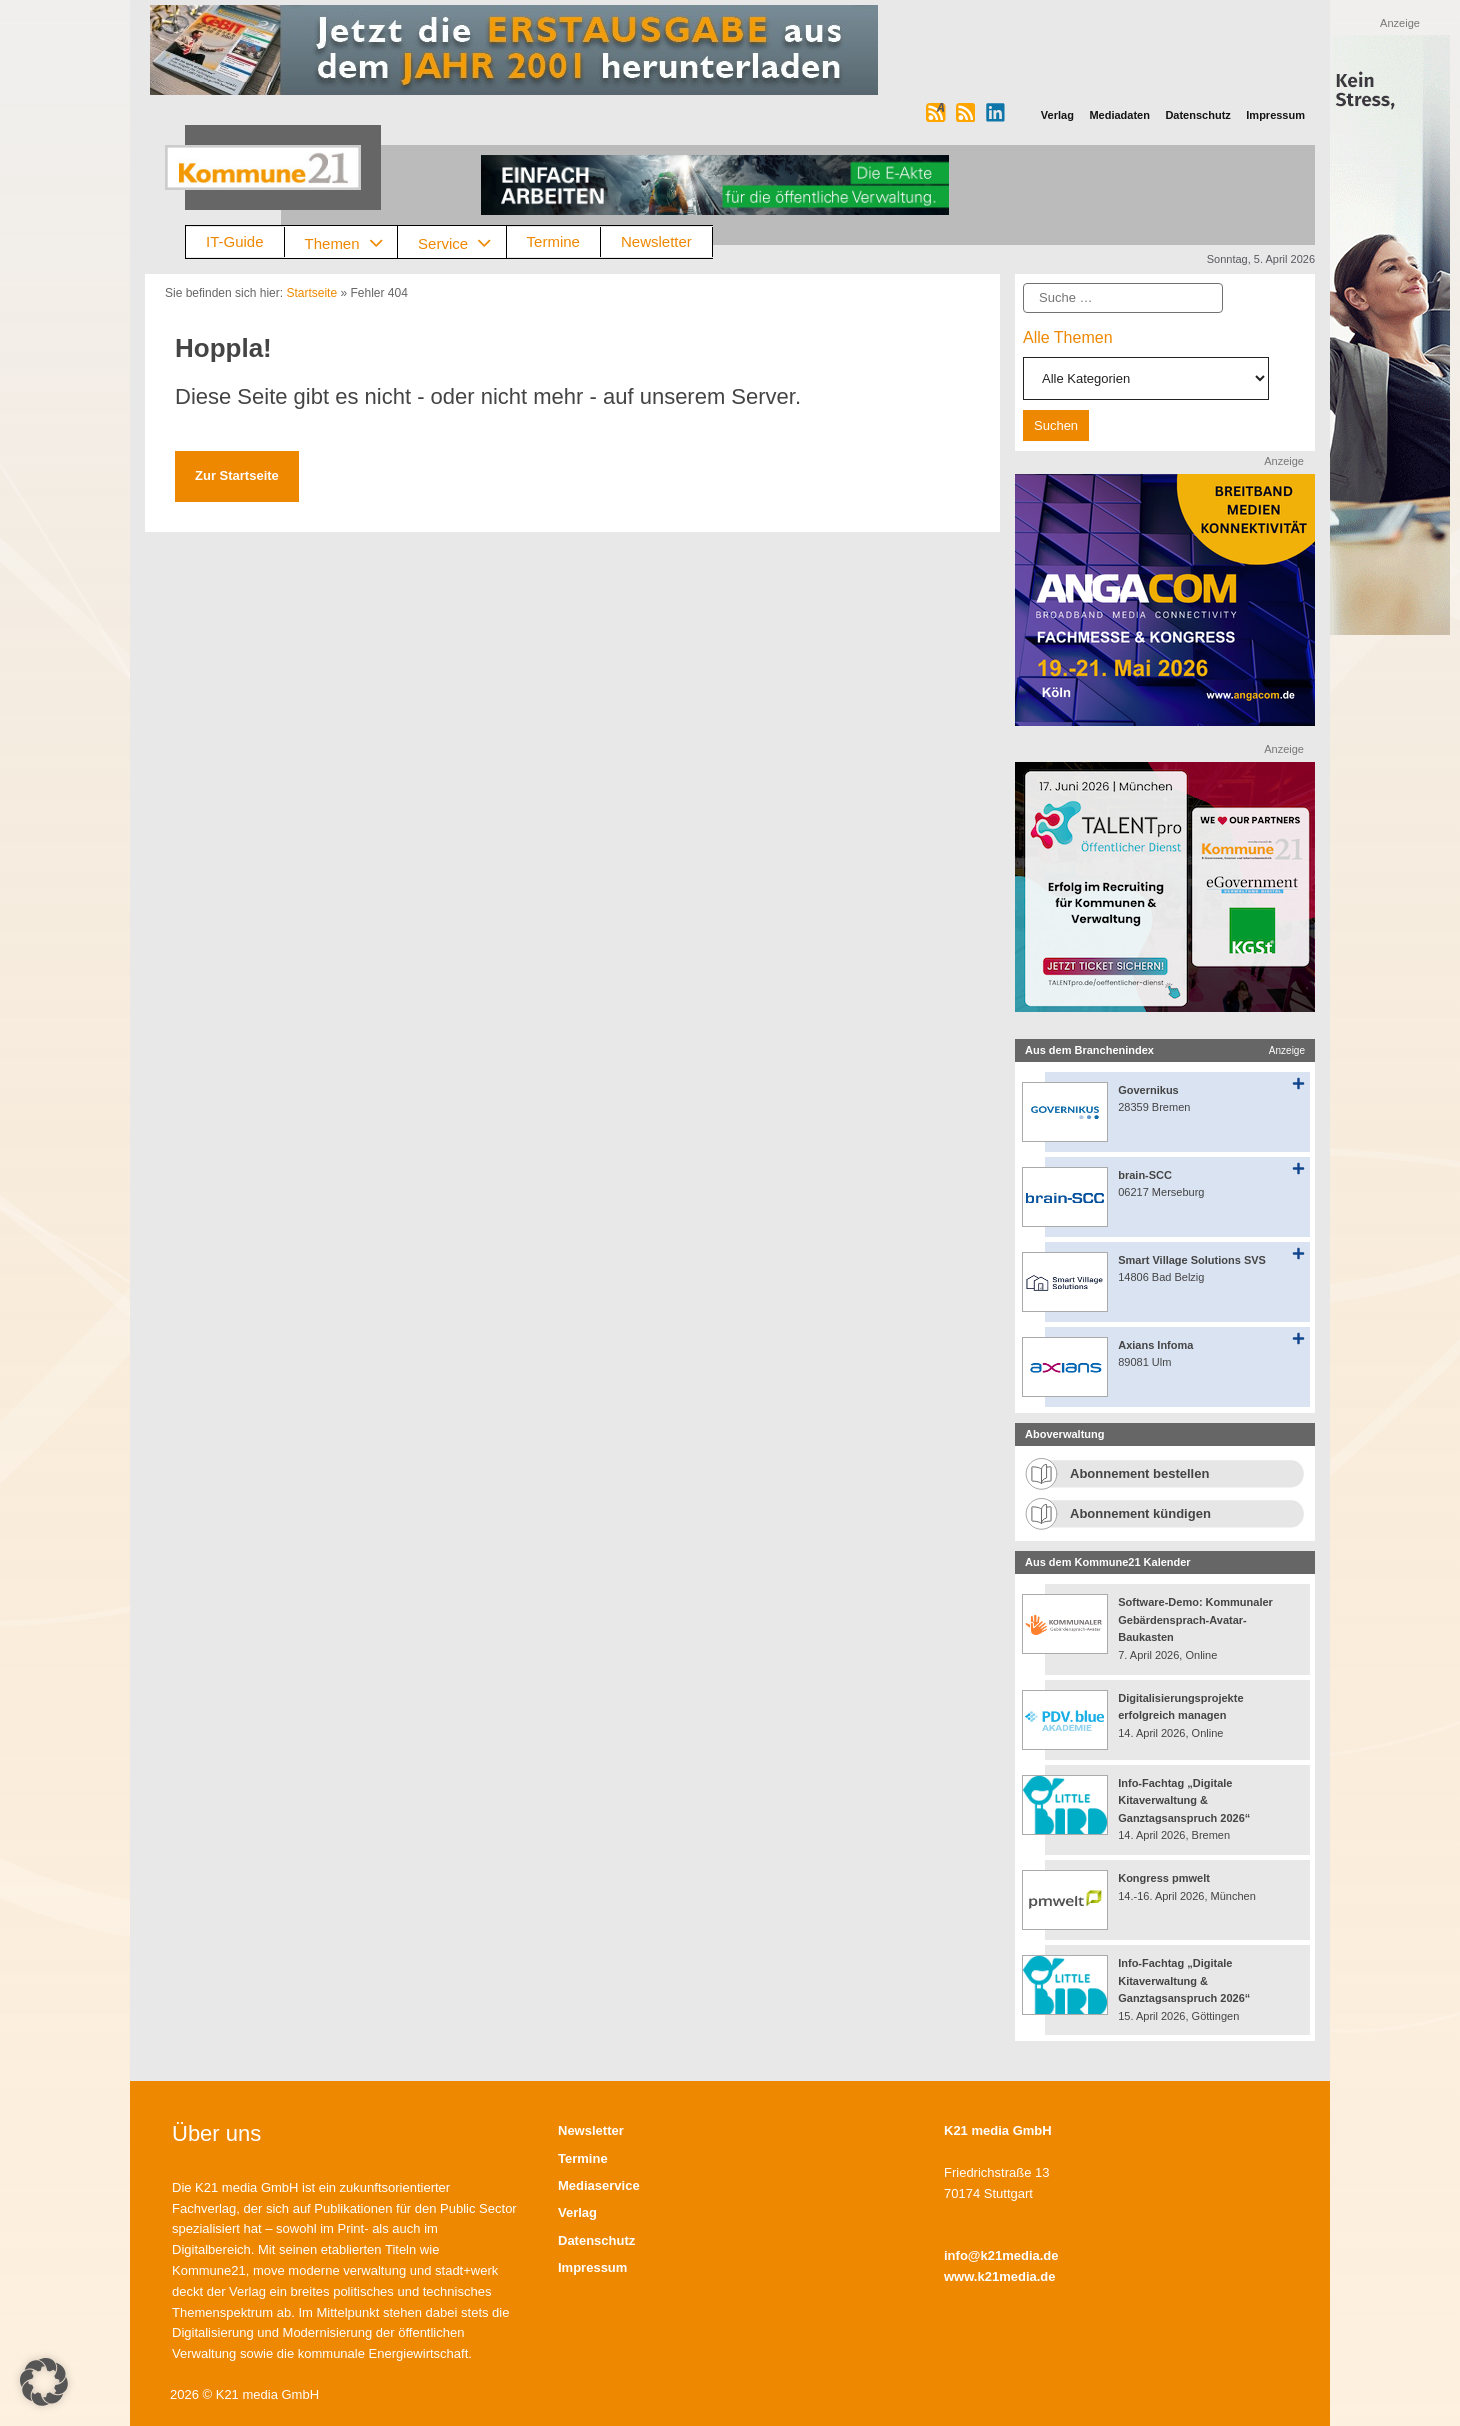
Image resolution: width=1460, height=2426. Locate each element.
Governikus (1148, 1090)
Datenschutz (596, 2240)
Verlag (577, 2212)
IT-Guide (235, 241)
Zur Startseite (237, 475)
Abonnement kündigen (1140, 1513)
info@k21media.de (1001, 2255)
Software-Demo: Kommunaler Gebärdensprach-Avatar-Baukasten (1195, 1619)
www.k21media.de (1000, 2276)
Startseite (311, 293)
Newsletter (656, 241)
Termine (553, 241)
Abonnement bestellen (1139, 1473)
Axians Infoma (1155, 1345)
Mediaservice (599, 2185)
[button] (44, 2382)
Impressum (592, 2267)
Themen (351, 242)
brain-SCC (1145, 1175)
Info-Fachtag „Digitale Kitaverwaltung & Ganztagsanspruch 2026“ (1184, 1800)
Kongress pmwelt (1164, 1878)
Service (462, 242)
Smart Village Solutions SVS (1192, 1260)
